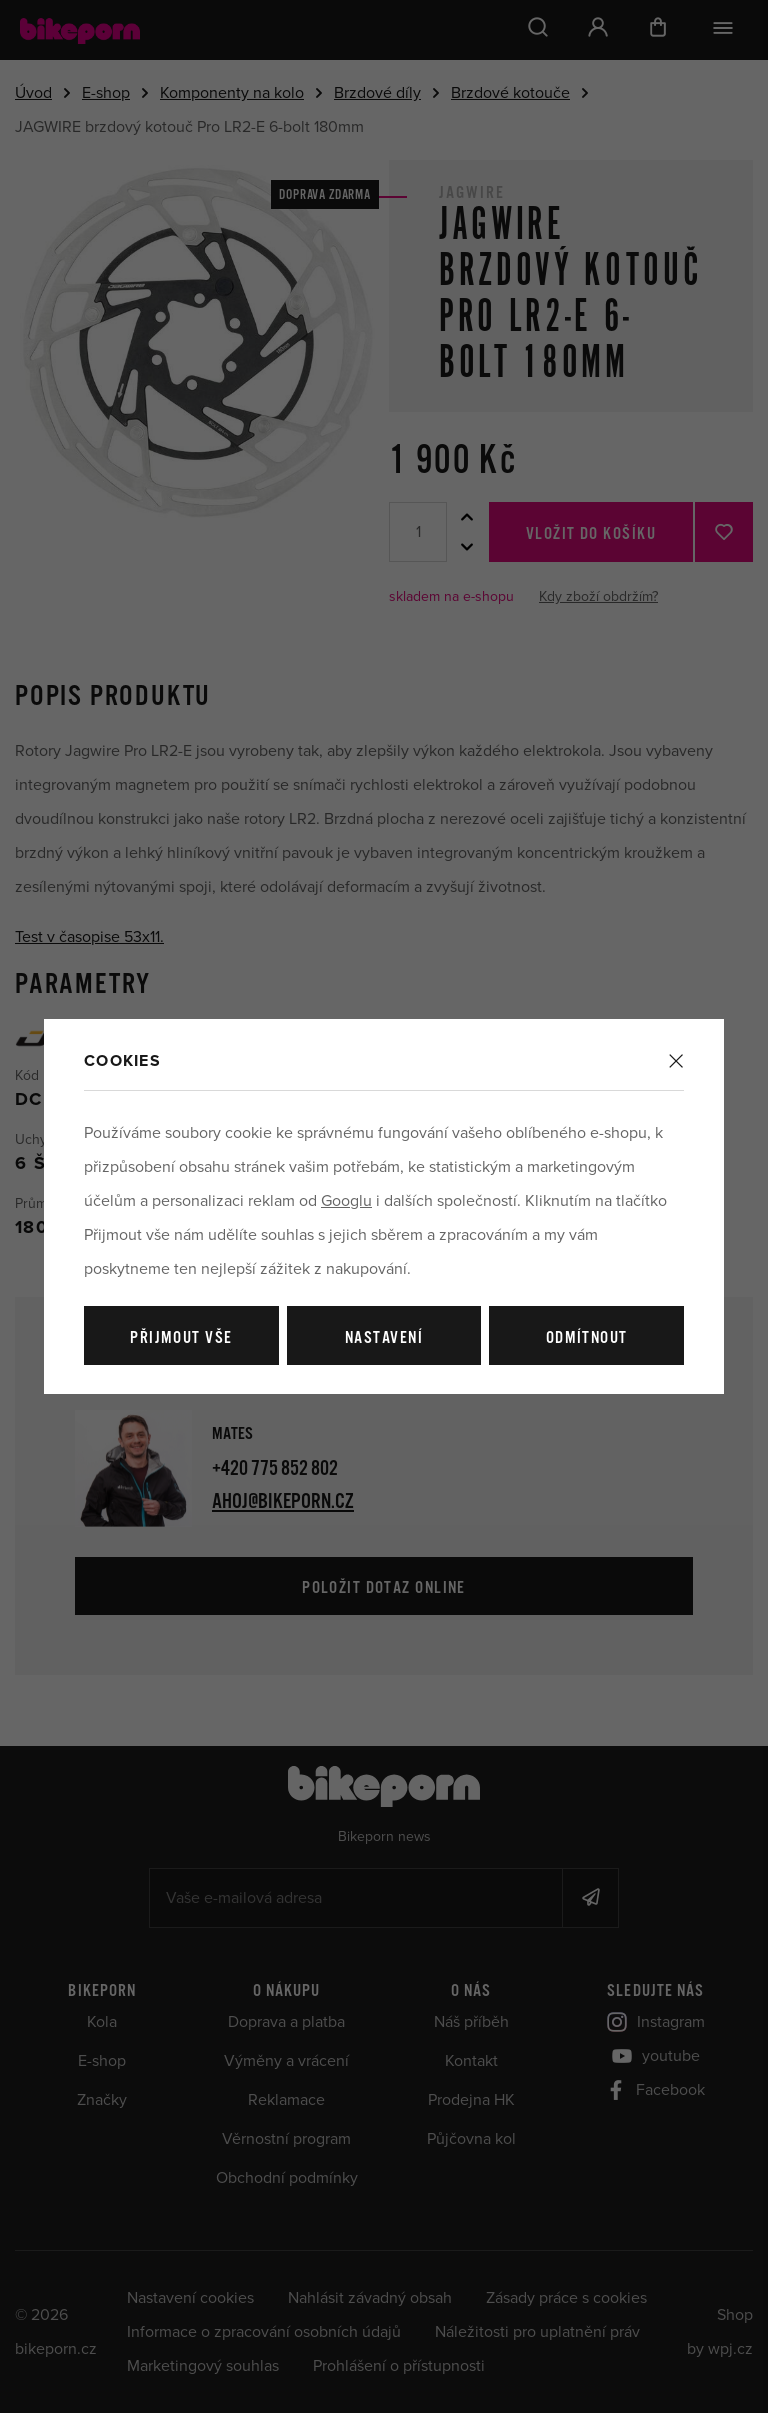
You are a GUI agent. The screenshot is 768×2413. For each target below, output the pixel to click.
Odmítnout (587, 1338)
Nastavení (384, 1338)
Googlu (346, 1201)
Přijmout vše (181, 1338)
